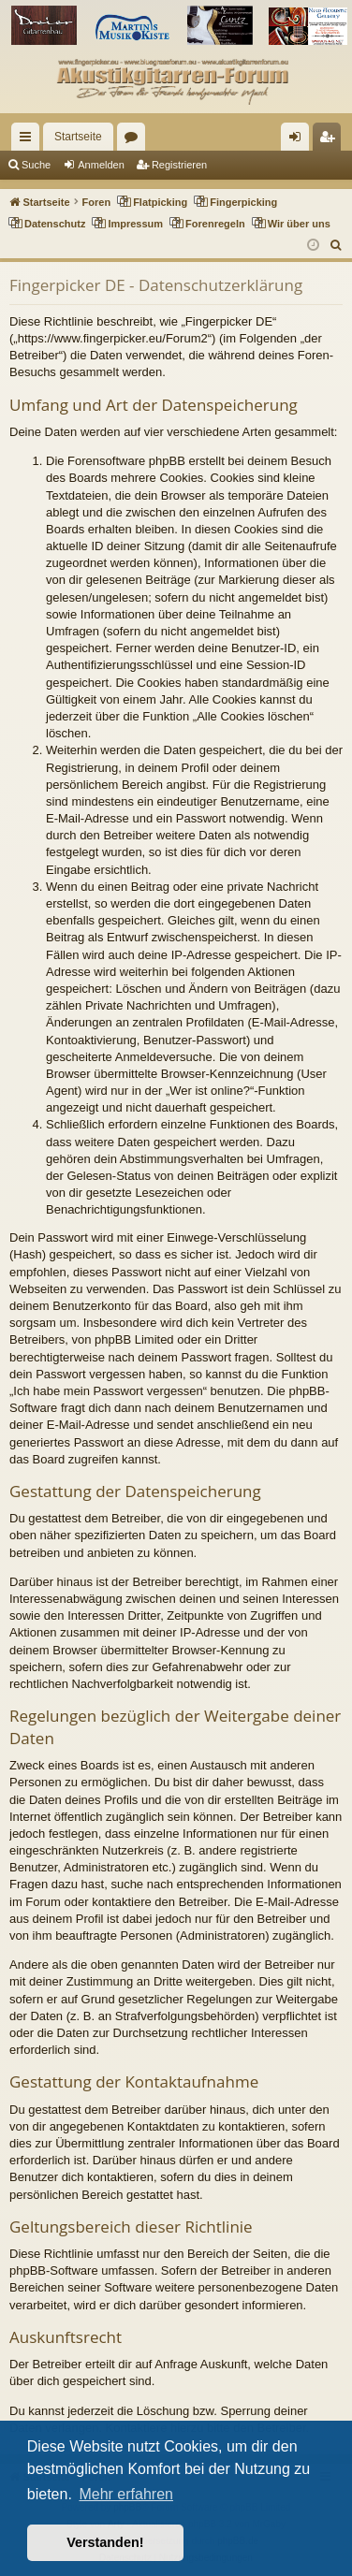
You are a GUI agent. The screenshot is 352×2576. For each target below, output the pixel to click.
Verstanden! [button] (104, 2542)
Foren (135, 140)
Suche (36, 164)
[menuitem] (337, 245)
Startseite (78, 136)
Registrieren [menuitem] (331, 140)
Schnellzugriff (29, 140)
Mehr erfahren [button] (126, 2494)
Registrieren (179, 164)
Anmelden (101, 164)
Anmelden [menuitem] (299, 140)
